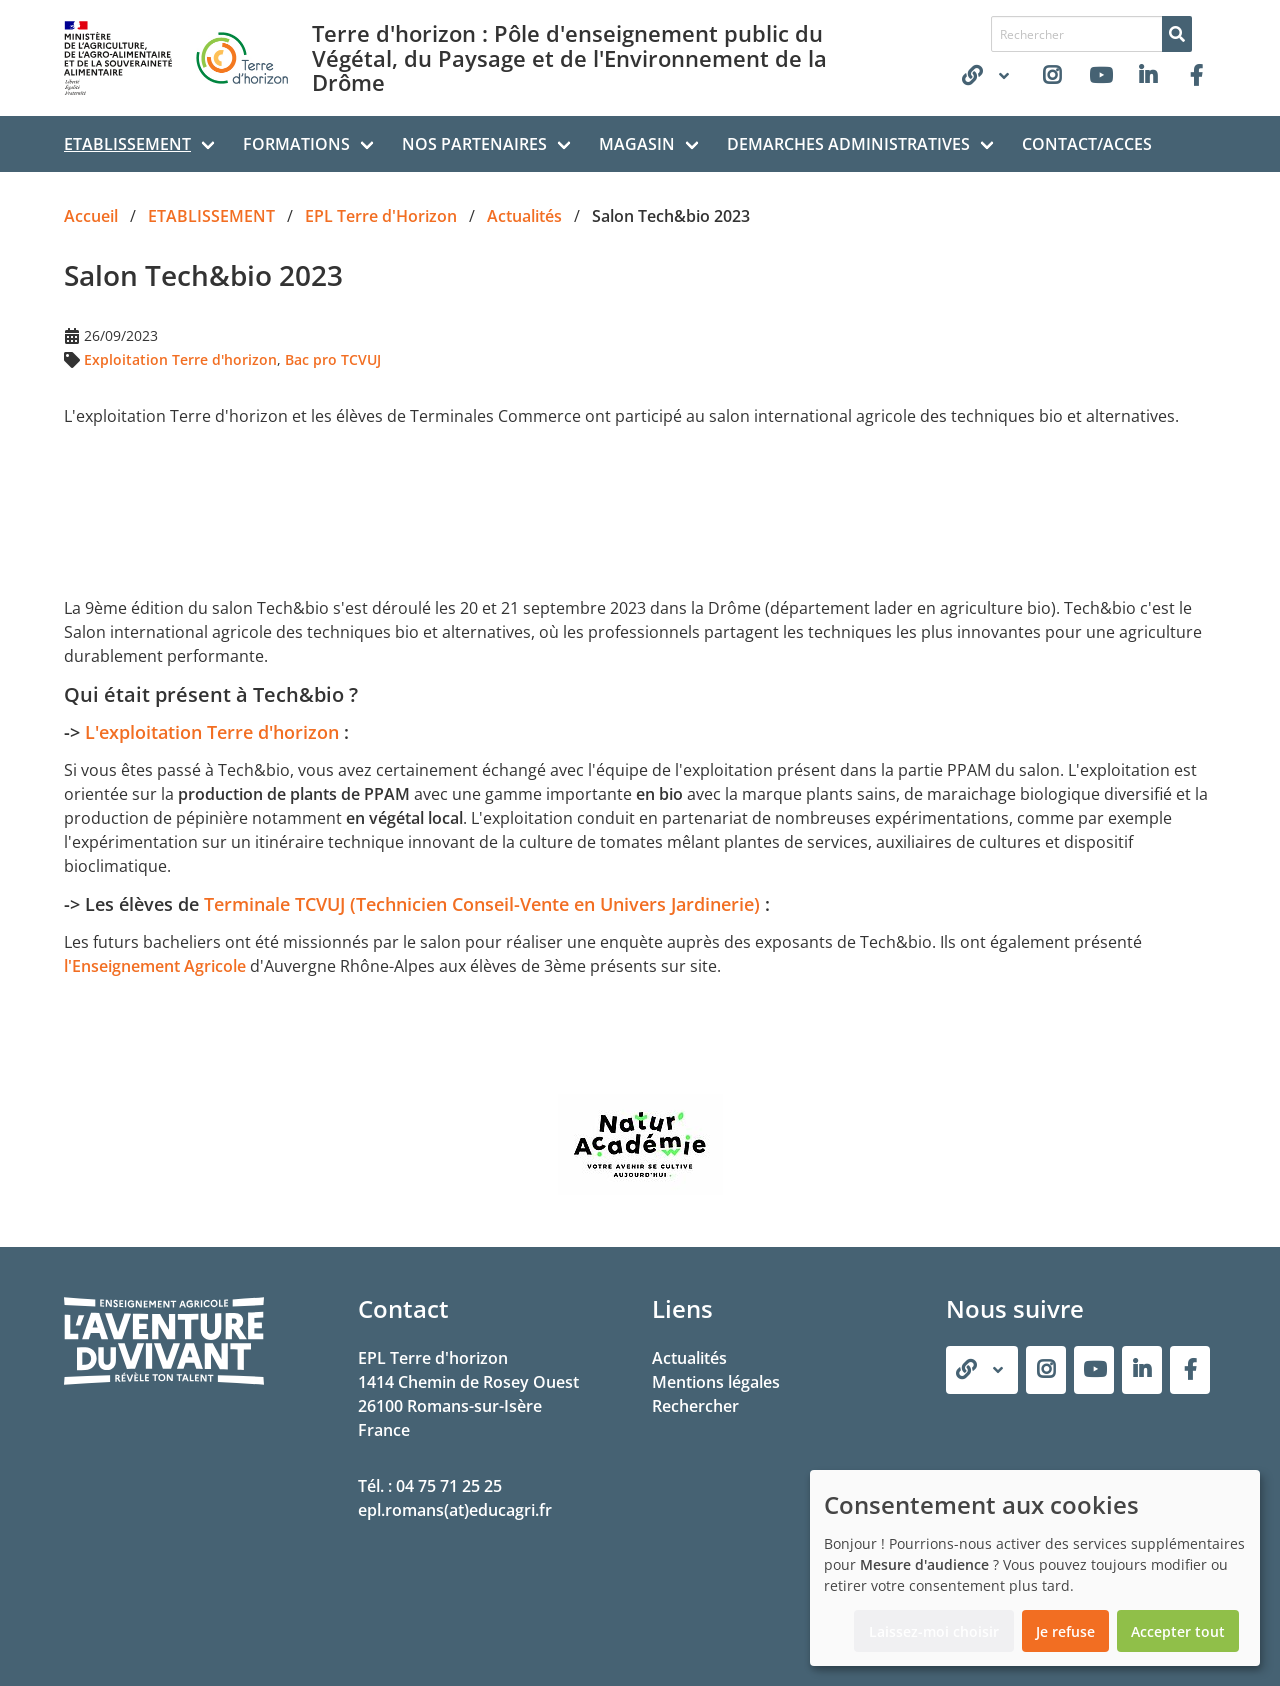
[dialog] (1035, 1568)
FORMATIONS (296, 144)
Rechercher (695, 1406)
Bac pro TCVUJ (333, 359)
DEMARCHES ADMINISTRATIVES (848, 144)
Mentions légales (716, 1382)
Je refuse (1065, 1631)
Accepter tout (1178, 1631)
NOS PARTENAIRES (474, 144)
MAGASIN (637, 144)
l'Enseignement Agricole (155, 966)
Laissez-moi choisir (934, 1631)
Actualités (689, 1358)
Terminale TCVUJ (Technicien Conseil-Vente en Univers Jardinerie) (482, 904)
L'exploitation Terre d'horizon (214, 732)
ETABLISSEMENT (127, 144)
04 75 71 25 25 (449, 1486)
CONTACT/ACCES (1087, 144)
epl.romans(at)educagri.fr (455, 1510)
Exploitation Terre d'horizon (180, 359)
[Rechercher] (1177, 34)
